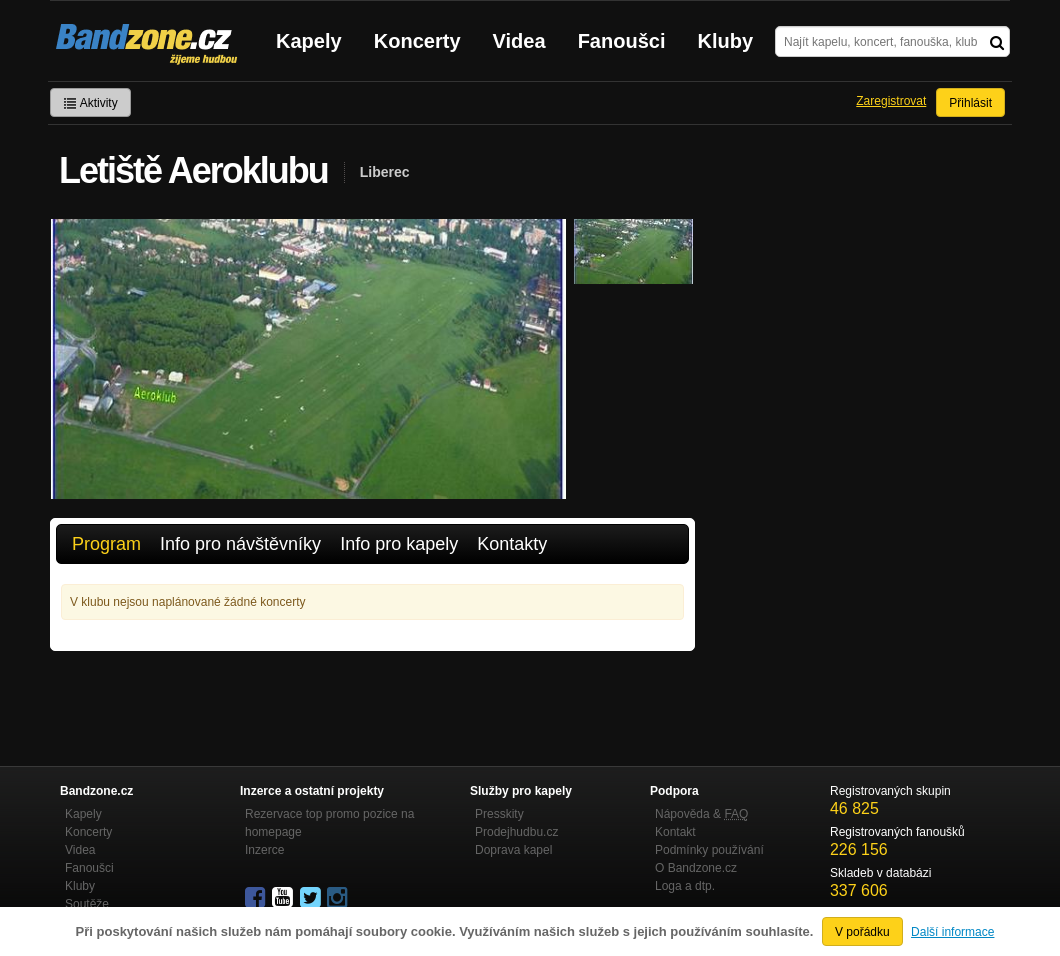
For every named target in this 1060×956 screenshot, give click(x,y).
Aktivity (90, 103)
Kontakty (512, 544)
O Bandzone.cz (696, 868)
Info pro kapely (399, 544)
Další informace (952, 932)
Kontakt (675, 832)
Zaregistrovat (891, 101)
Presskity (499, 814)
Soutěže (87, 904)
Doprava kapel (513, 850)
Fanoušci (622, 41)
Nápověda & (701, 814)
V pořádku (862, 932)
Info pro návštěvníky (240, 544)
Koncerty (417, 41)
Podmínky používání (709, 850)
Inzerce (264, 850)
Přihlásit (970, 103)
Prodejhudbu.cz (516, 832)
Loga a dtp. (685, 886)
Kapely (309, 41)
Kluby (726, 41)
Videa (519, 41)
